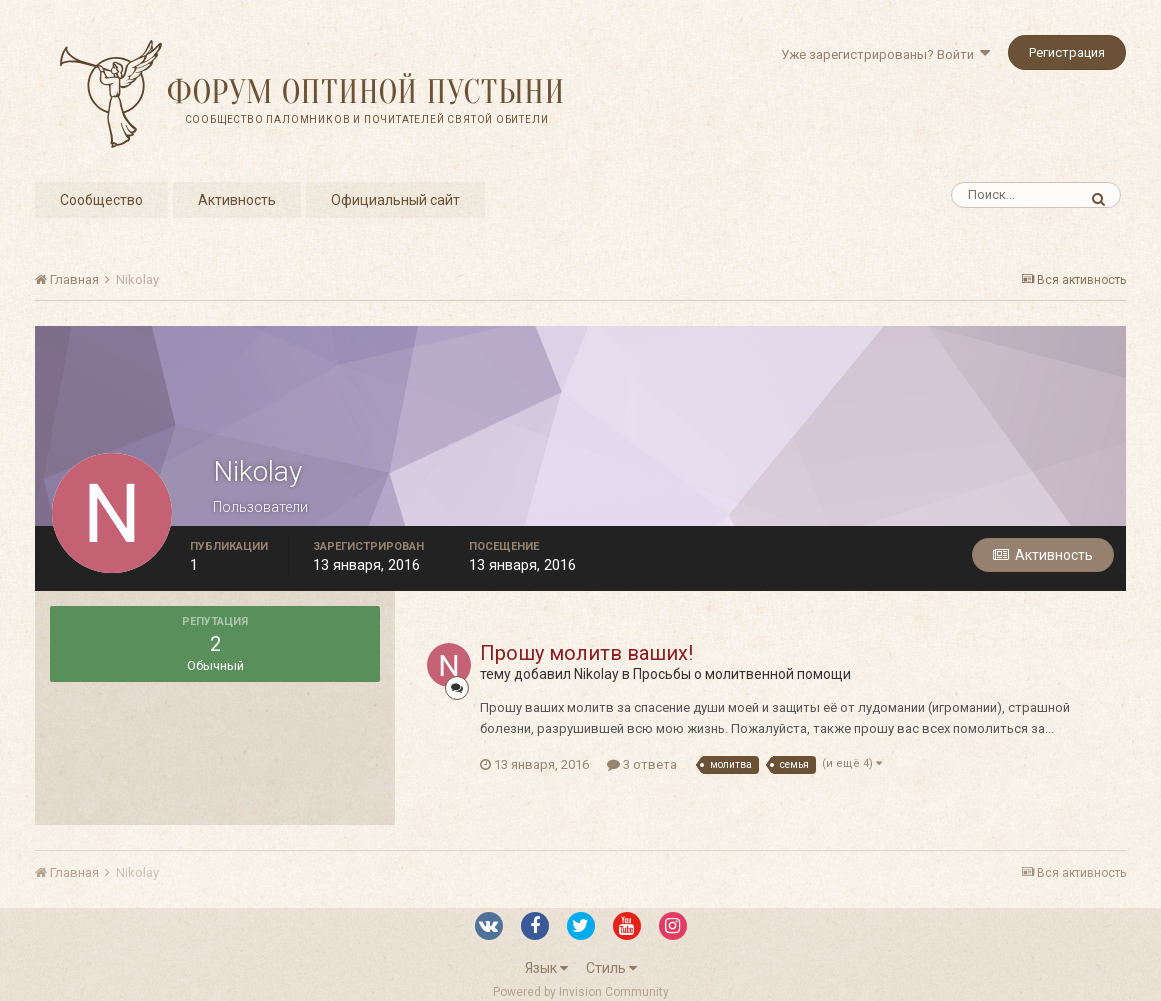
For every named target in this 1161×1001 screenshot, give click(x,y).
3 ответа (642, 764)
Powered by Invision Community (581, 992)
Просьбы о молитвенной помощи (742, 674)
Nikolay (596, 674)
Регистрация (1067, 52)
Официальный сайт (395, 200)
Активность (237, 200)
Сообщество (101, 200)
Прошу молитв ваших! (586, 653)
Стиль (611, 968)
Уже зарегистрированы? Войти (885, 54)
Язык (546, 968)
